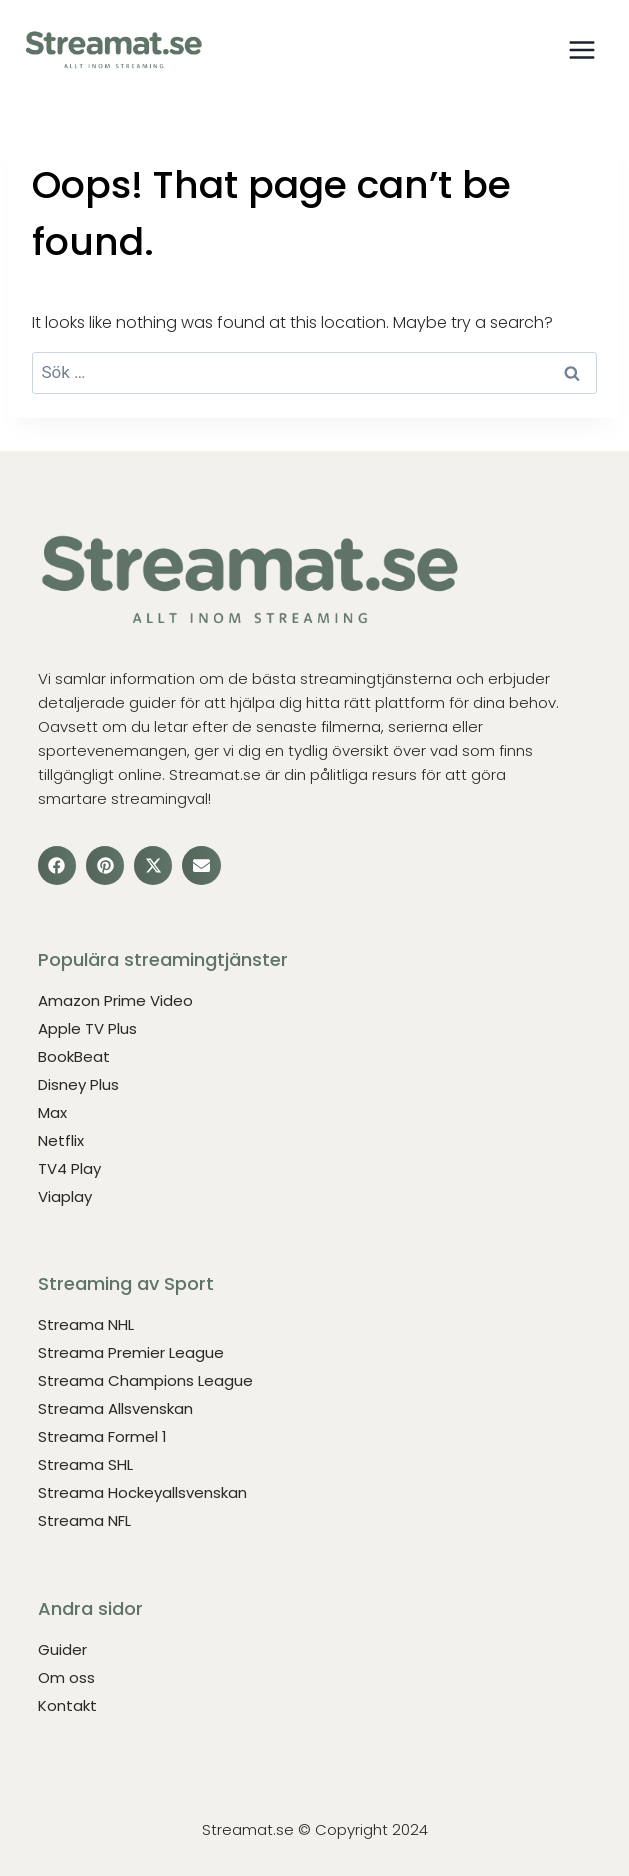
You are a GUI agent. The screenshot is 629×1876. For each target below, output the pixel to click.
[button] (57, 865)
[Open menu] (581, 49)
